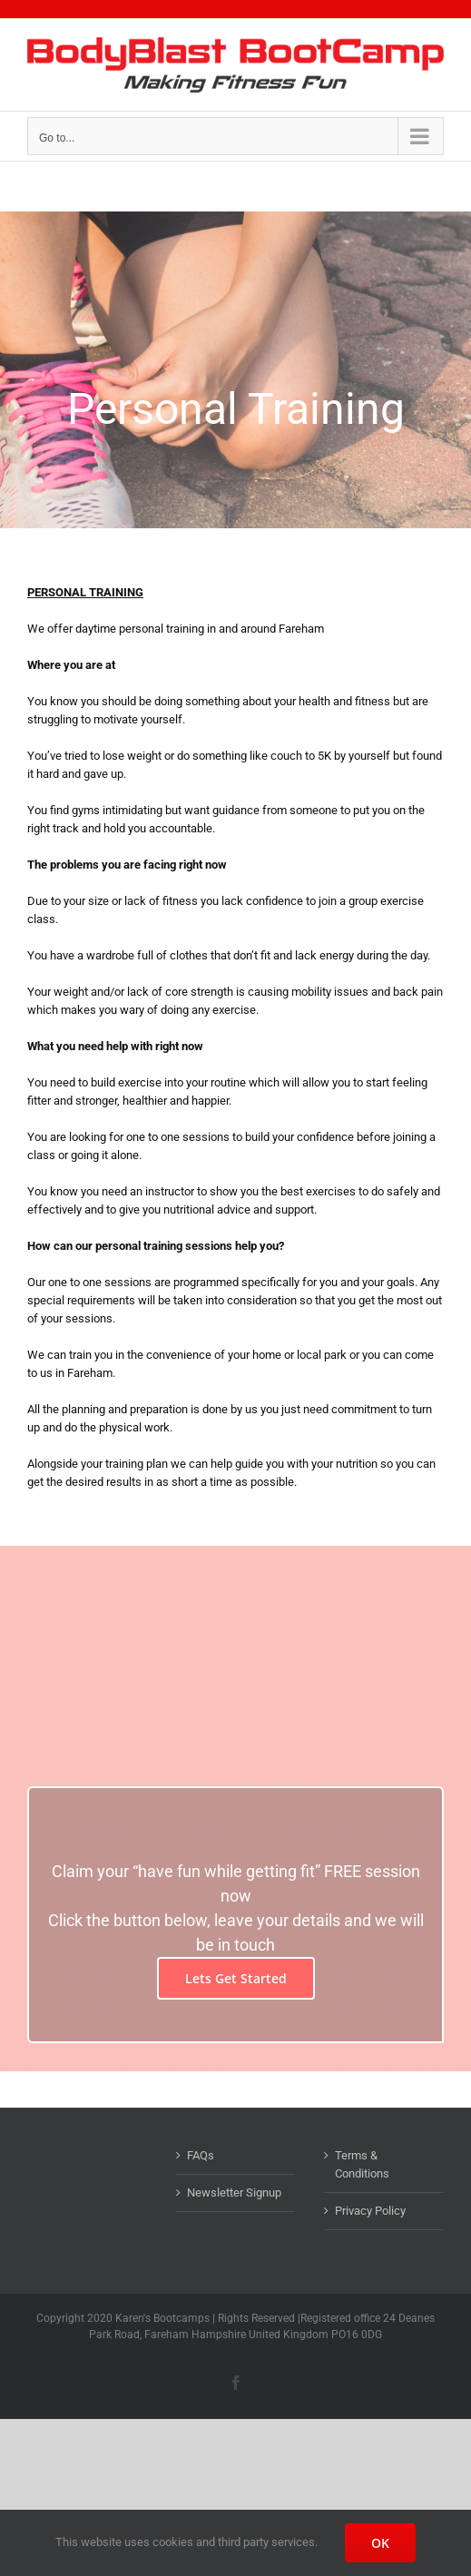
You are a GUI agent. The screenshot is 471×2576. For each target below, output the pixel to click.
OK (380, 2542)
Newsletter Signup (234, 2192)
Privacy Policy (370, 2210)
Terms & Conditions (362, 2164)
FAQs (200, 2155)
